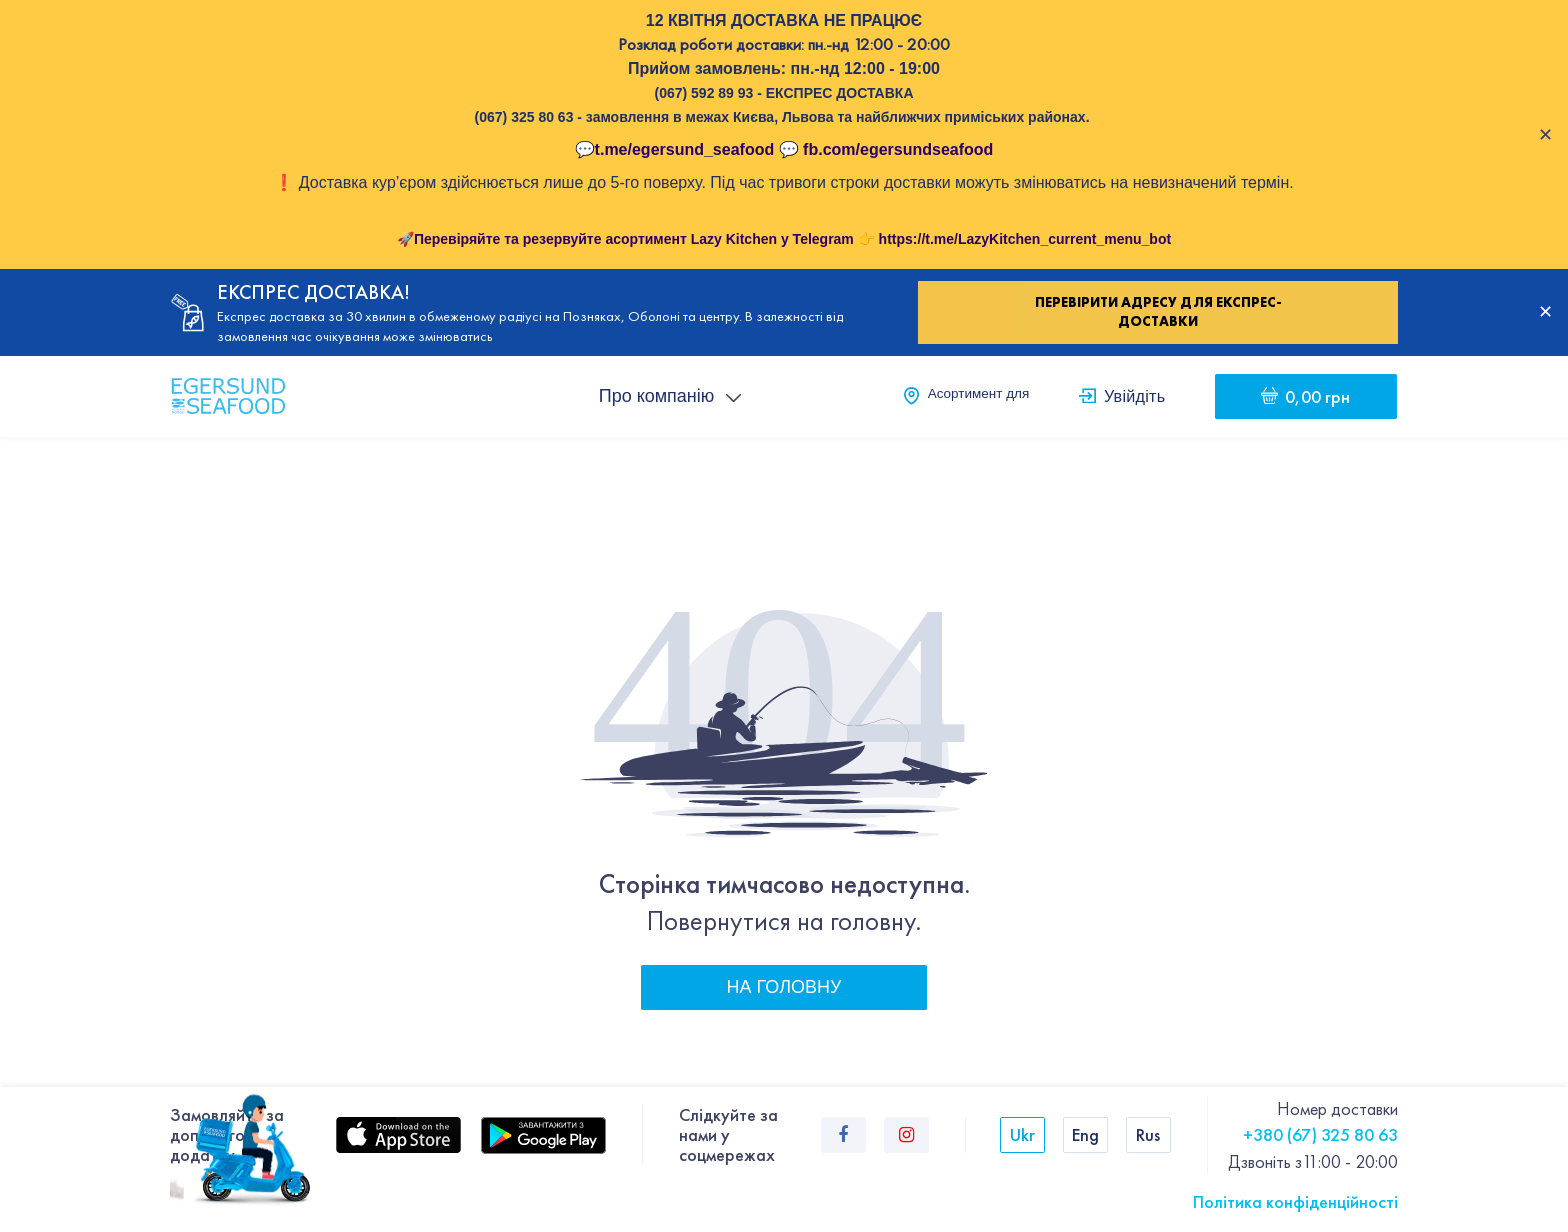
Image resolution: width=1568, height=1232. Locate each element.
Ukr (1022, 1134)
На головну (784, 987)
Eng (1085, 1134)
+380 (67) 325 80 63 (1320, 1134)
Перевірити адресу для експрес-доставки (1158, 312)
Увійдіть (1134, 396)
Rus (1148, 1134)
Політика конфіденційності (1295, 1201)
